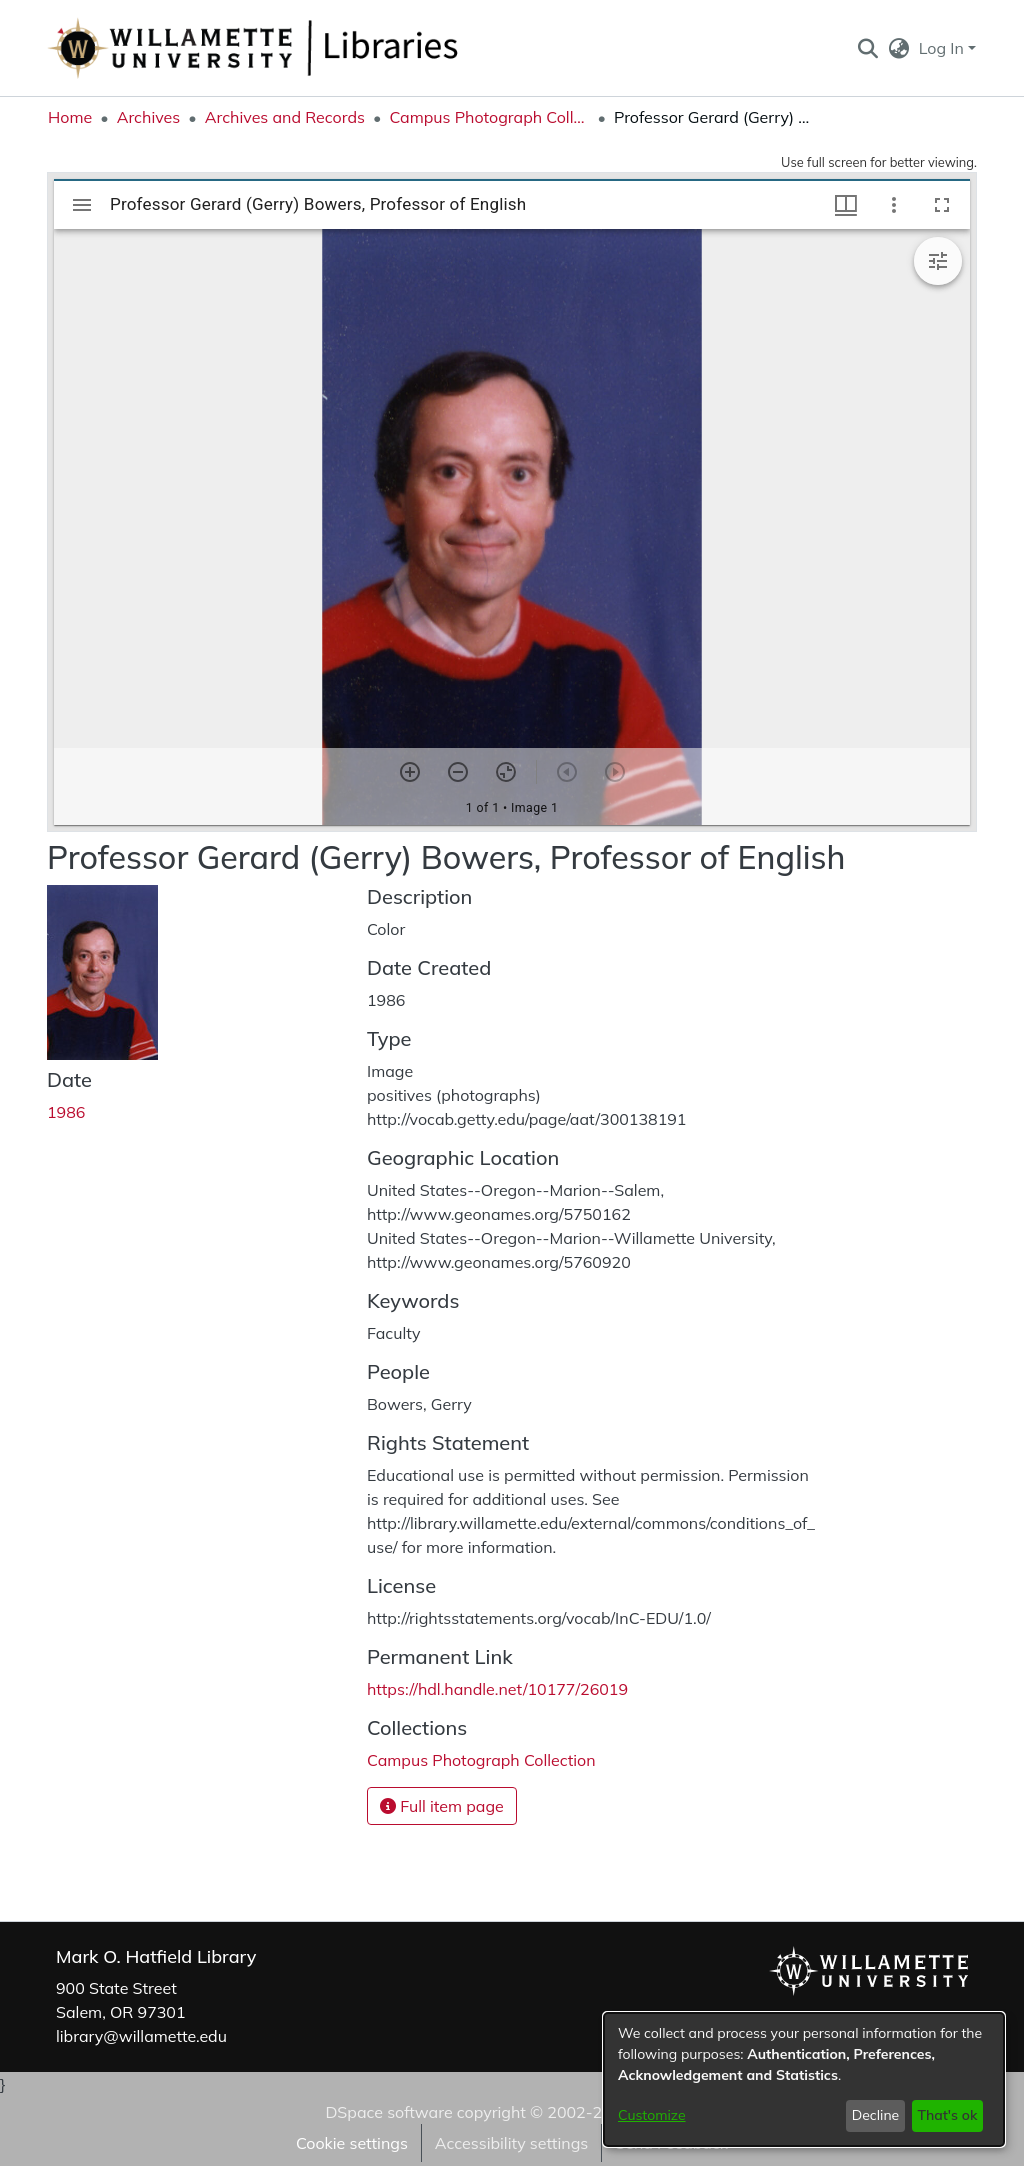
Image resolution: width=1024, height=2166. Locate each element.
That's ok (947, 2115)
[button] (867, 48)
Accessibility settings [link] (511, 2143)
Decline (876, 2115)
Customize (652, 2115)
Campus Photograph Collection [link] (489, 117)
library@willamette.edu (141, 2036)
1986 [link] (66, 1112)
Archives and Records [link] (285, 117)
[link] (481, 1760)
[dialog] (804, 2079)
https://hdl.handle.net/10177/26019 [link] (497, 1689)
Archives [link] (149, 117)
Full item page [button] (442, 1806)
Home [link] (70, 117)
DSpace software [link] (388, 2112)
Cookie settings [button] (352, 2143)
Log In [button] (943, 48)
